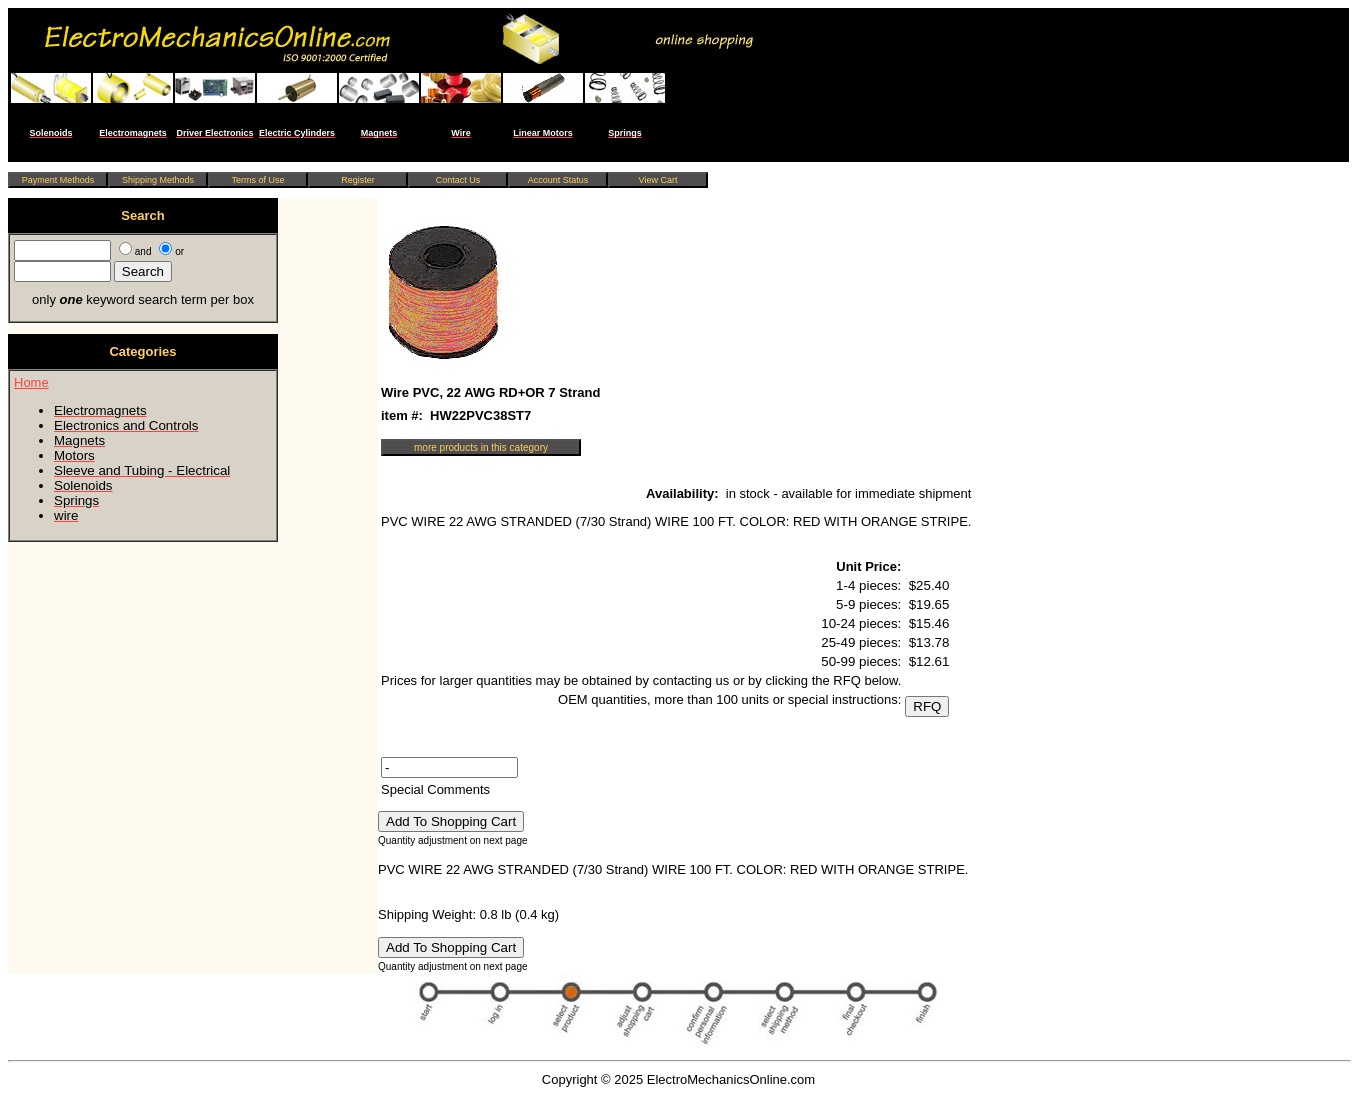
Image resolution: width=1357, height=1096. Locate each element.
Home (31, 382)
